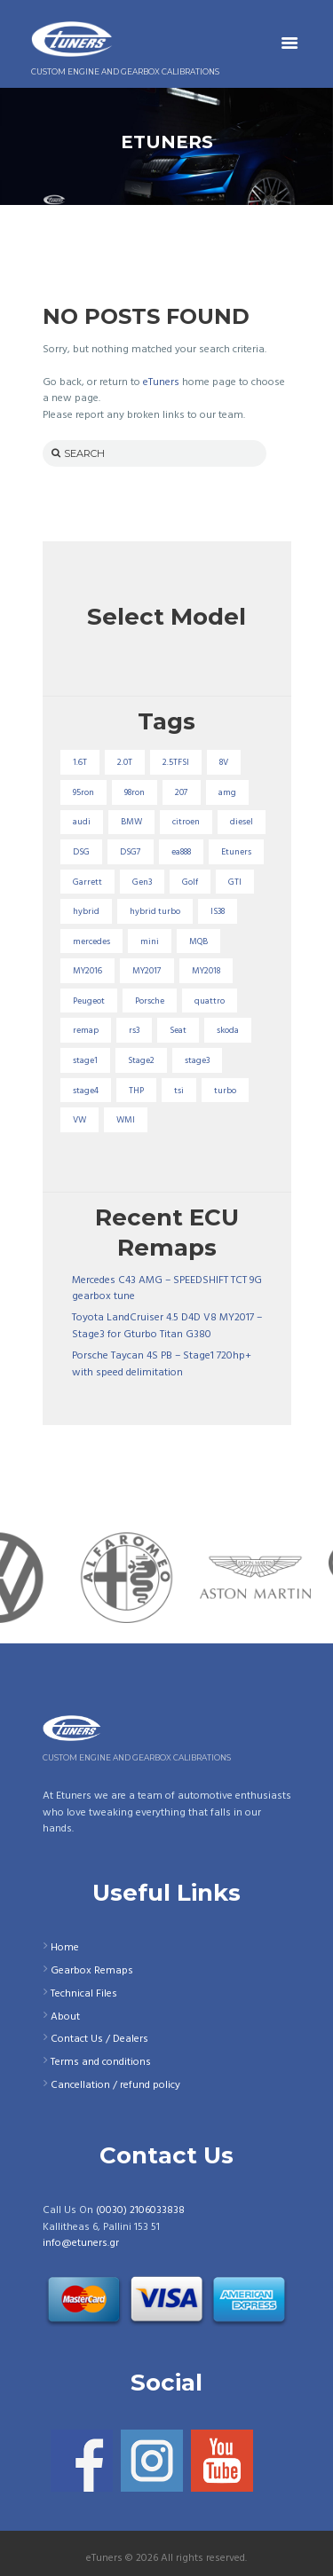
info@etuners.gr (81, 2243)
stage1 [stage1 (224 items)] (85, 1060)
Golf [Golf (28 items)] (190, 882)
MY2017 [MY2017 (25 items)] (147, 971)
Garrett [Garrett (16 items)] (87, 882)
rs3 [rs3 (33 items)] (134, 1030)
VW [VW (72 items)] (79, 1120)
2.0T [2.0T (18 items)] (124, 762)
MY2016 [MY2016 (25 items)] (87, 971)
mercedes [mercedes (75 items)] (91, 941)
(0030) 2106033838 (140, 2210)
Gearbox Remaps (92, 1971)
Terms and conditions (101, 2062)
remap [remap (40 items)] (86, 1030)
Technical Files (84, 1994)
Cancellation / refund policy (115, 2085)
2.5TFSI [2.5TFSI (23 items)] (176, 762)
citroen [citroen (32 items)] (186, 822)
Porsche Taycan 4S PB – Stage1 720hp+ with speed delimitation (161, 1364)
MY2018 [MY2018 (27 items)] (206, 971)
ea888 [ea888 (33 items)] (181, 852)
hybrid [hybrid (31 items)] (86, 911)
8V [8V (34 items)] (223, 762)
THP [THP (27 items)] (136, 1090)
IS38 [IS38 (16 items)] (217, 911)
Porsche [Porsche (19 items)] (149, 1001)
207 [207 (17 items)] (181, 792)
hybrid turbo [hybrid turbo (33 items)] (155, 911)
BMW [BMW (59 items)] (131, 822)
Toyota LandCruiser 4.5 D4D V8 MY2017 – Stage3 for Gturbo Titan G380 (167, 1326)
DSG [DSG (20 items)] (81, 852)
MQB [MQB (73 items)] (198, 941)
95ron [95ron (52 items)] (83, 792)
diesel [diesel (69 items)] (241, 822)
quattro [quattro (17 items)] (209, 1001)
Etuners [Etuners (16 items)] (236, 852)
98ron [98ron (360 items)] (134, 792)
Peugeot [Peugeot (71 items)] (89, 1001)
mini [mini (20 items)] (149, 941)
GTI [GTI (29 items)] (235, 882)
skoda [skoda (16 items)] (228, 1030)
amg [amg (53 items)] (227, 792)
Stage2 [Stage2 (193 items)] (141, 1060)
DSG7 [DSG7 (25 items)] (130, 852)
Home (65, 1948)
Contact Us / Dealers (99, 2039)
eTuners (161, 382)
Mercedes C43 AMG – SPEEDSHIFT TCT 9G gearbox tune (167, 1289)
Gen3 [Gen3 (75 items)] (142, 882)
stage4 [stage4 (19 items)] (86, 1090)
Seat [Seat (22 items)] (178, 1030)
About (65, 2017)
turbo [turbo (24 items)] (225, 1090)
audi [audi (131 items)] (82, 822)
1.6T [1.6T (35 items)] (80, 762)
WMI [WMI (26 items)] (125, 1120)
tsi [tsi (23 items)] (179, 1090)
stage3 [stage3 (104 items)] (197, 1060)
